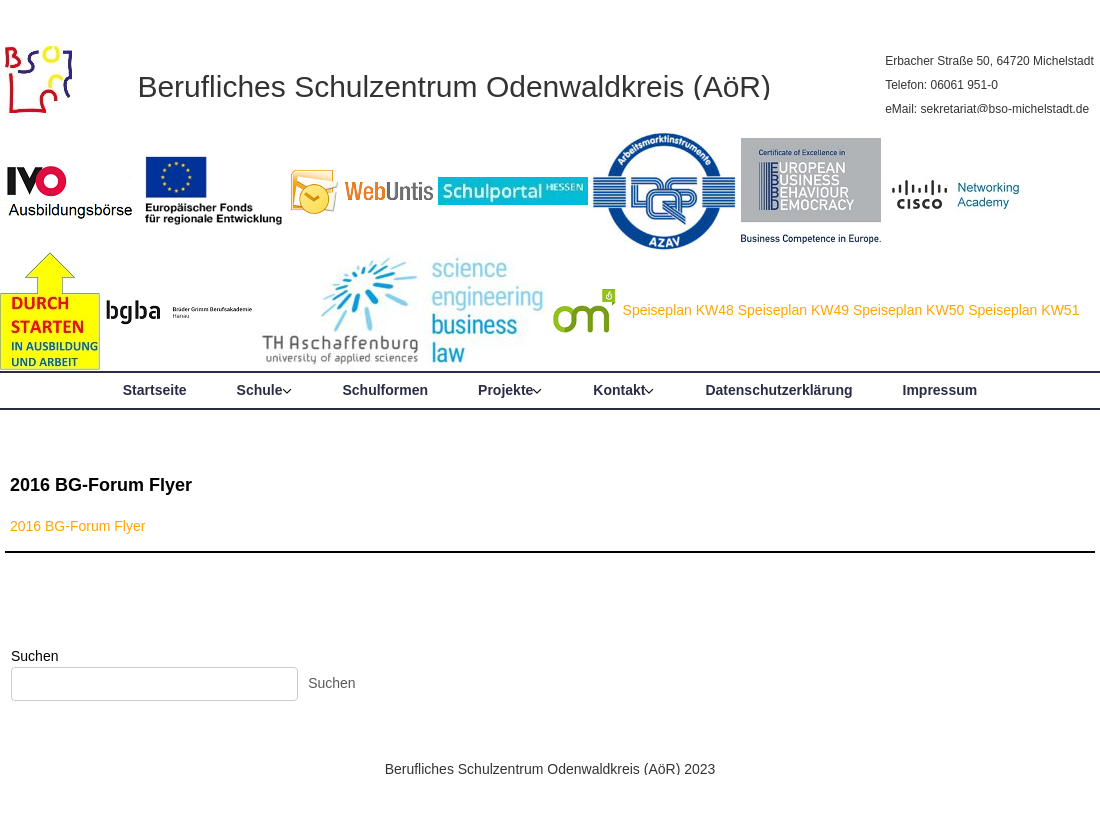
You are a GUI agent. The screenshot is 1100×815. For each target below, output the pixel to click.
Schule (260, 390)
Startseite (155, 390)
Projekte (505, 390)
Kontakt (619, 390)
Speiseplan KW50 (908, 310)
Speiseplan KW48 (678, 310)
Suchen (34, 656)
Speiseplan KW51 (1023, 310)
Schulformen (386, 390)
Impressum (940, 390)
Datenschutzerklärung (778, 390)
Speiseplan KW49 (793, 310)
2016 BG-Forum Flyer (101, 485)
